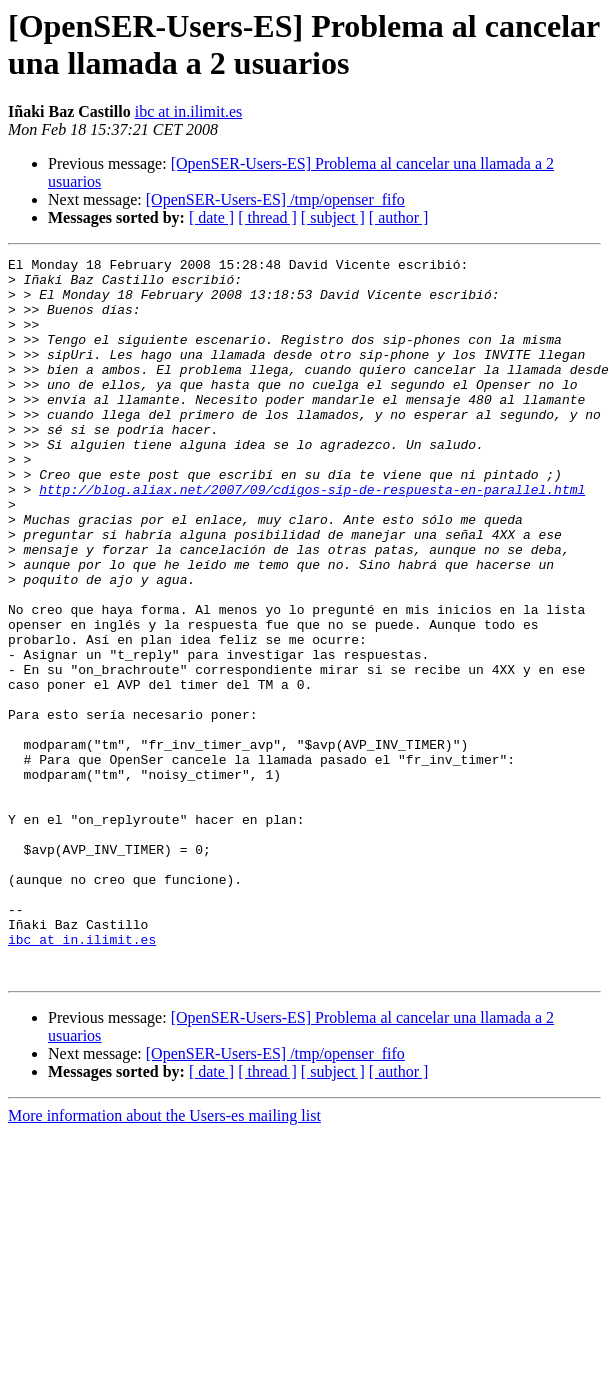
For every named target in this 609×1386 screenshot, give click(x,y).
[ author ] (399, 217)
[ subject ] (333, 217)
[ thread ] (267, 217)
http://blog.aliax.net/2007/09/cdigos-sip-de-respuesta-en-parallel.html (312, 537)
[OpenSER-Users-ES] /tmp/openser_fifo (275, 199)
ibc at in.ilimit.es (189, 111)
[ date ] (211, 217)
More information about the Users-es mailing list (164, 1259)
